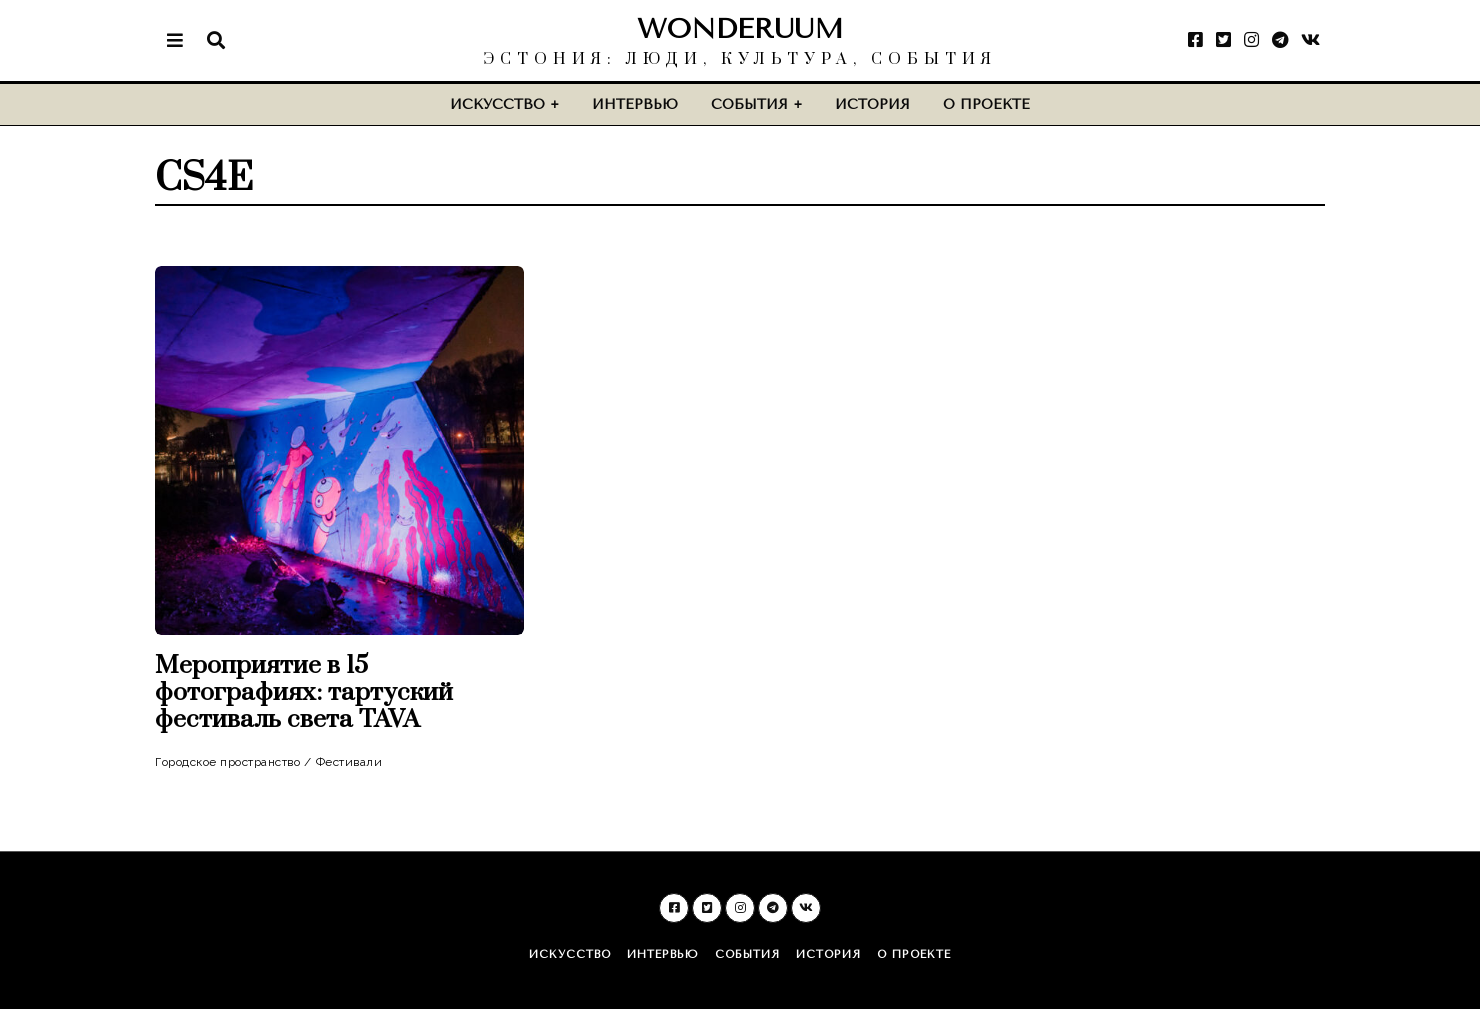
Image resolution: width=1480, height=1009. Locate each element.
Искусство (497, 104)
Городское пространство (227, 762)
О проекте (986, 104)
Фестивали (349, 762)
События (749, 104)
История (872, 104)
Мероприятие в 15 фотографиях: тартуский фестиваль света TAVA (304, 692)
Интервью (635, 104)
